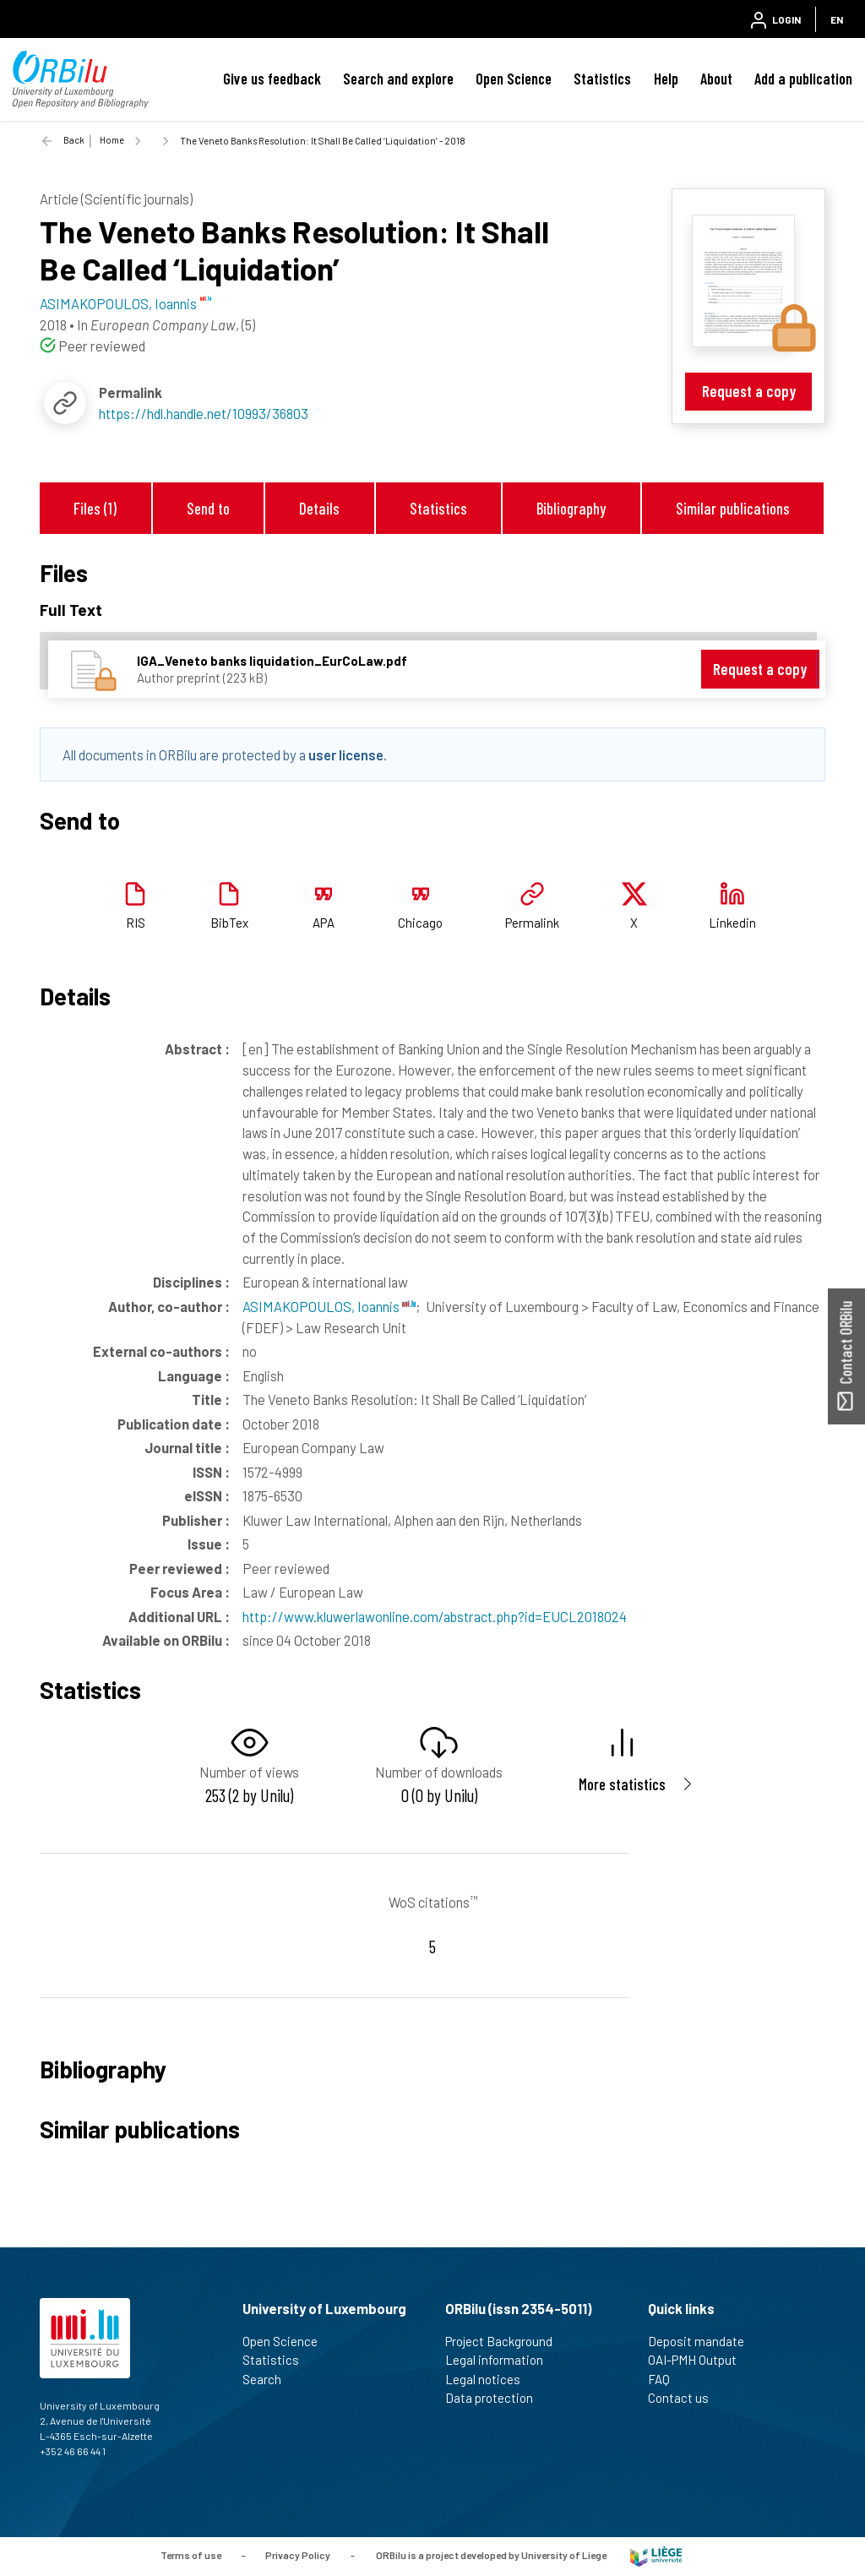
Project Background (506, 2341)
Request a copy (749, 390)
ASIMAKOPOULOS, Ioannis (329, 1306)
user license (346, 754)
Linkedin (732, 922)
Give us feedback (272, 78)
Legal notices (490, 2379)
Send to (208, 508)
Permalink (532, 922)
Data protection (496, 2397)
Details (319, 508)
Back (73, 139)
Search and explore (398, 78)
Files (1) (95, 508)
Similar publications (733, 508)
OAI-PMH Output (699, 2359)
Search (269, 2379)
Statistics (602, 78)
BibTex (229, 922)
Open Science (514, 78)
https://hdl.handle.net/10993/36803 (203, 413)
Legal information (501, 2359)
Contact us (685, 2397)
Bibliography (571, 508)
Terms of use (190, 2555)
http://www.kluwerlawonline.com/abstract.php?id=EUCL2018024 (434, 1616)
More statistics (622, 1784)
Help (666, 78)
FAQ (666, 2379)
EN (836, 19)
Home (112, 139)
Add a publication (803, 78)
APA (324, 922)
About (716, 78)
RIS (135, 922)
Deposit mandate (703, 2341)
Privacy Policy (297, 2555)
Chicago (420, 922)
